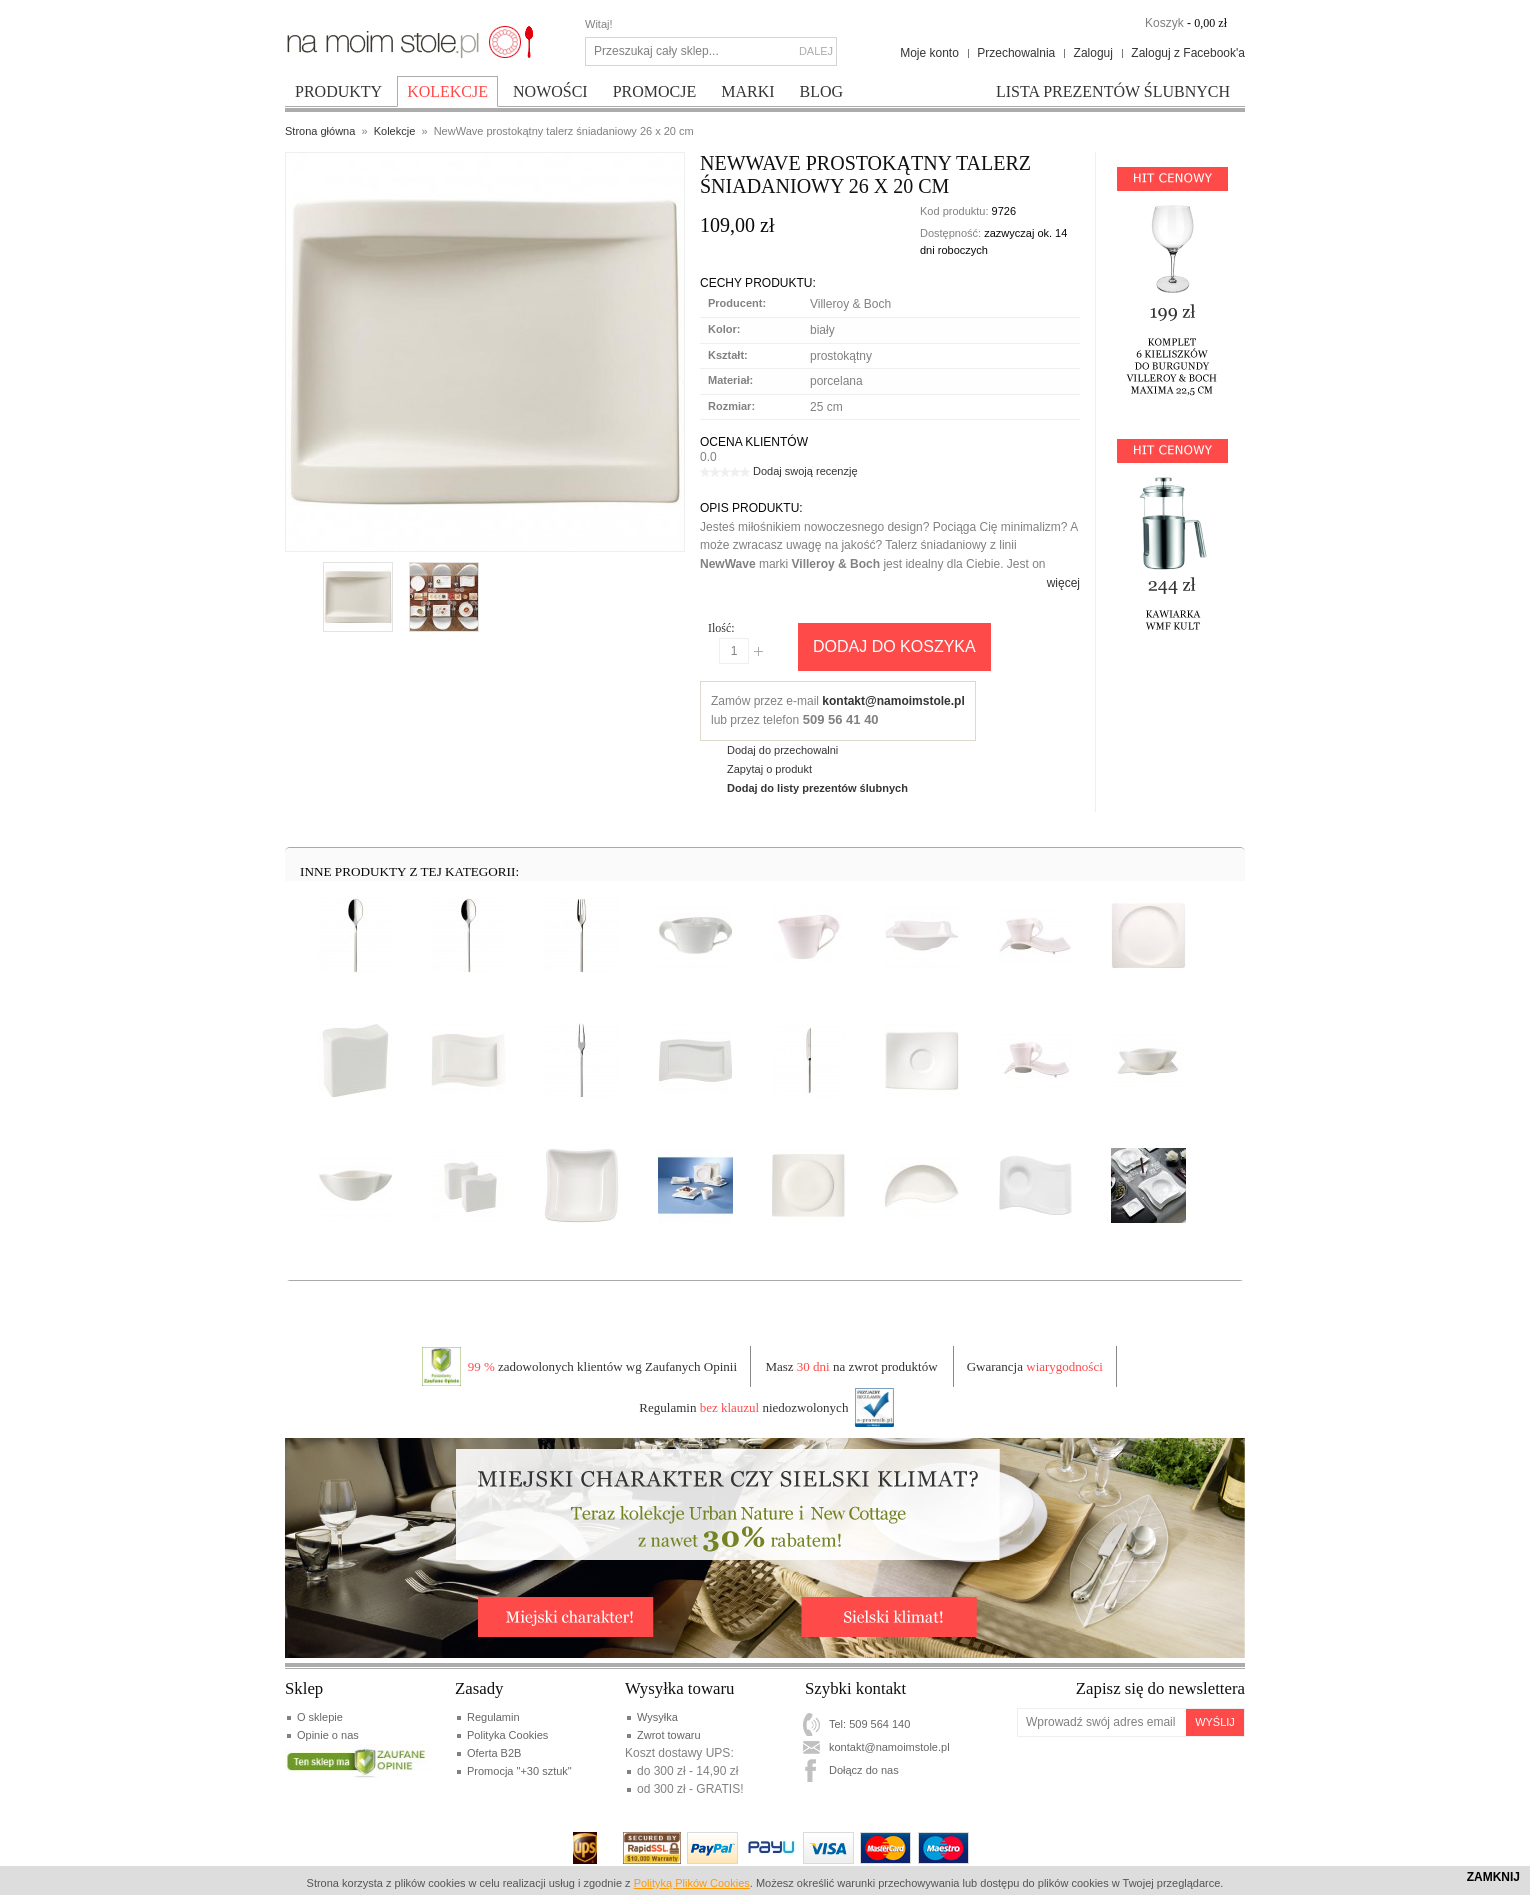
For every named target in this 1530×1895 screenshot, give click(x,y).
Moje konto (929, 53)
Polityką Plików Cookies (692, 1883)
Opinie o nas (328, 1735)
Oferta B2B (494, 1753)
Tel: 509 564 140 (869, 1724)
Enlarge (341, 529)
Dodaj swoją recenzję (805, 471)
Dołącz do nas (864, 1770)
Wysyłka (657, 1717)
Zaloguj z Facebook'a (1188, 53)
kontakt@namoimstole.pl (893, 701)
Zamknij (1493, 1877)
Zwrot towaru (669, 1735)
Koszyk (1164, 23)
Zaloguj (1093, 53)
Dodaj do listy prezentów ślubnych (817, 788)
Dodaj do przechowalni (782, 750)
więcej (1063, 583)
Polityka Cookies (507, 1735)
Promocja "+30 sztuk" (519, 1771)
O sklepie (320, 1717)
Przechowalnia (1016, 53)
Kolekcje (395, 131)
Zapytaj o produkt (769, 769)
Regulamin (493, 1717)
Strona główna (320, 131)
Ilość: (721, 628)
